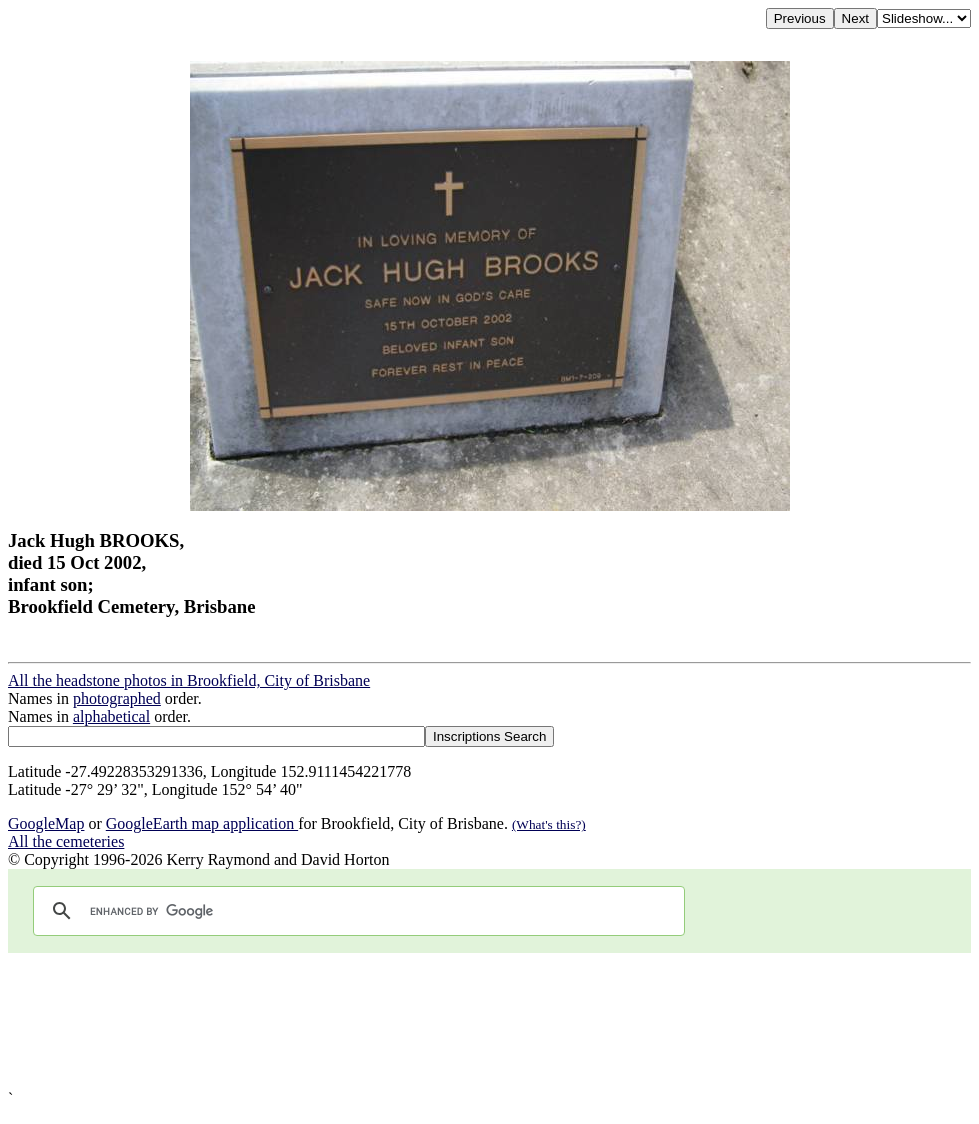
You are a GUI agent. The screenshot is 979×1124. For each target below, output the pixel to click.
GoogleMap (46, 823)
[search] (356, 911)
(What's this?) (549, 824)
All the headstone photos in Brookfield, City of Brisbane (189, 680)
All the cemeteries (66, 841)
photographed (117, 698)
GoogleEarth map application (202, 823)
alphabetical (111, 716)
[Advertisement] (489, 1021)
